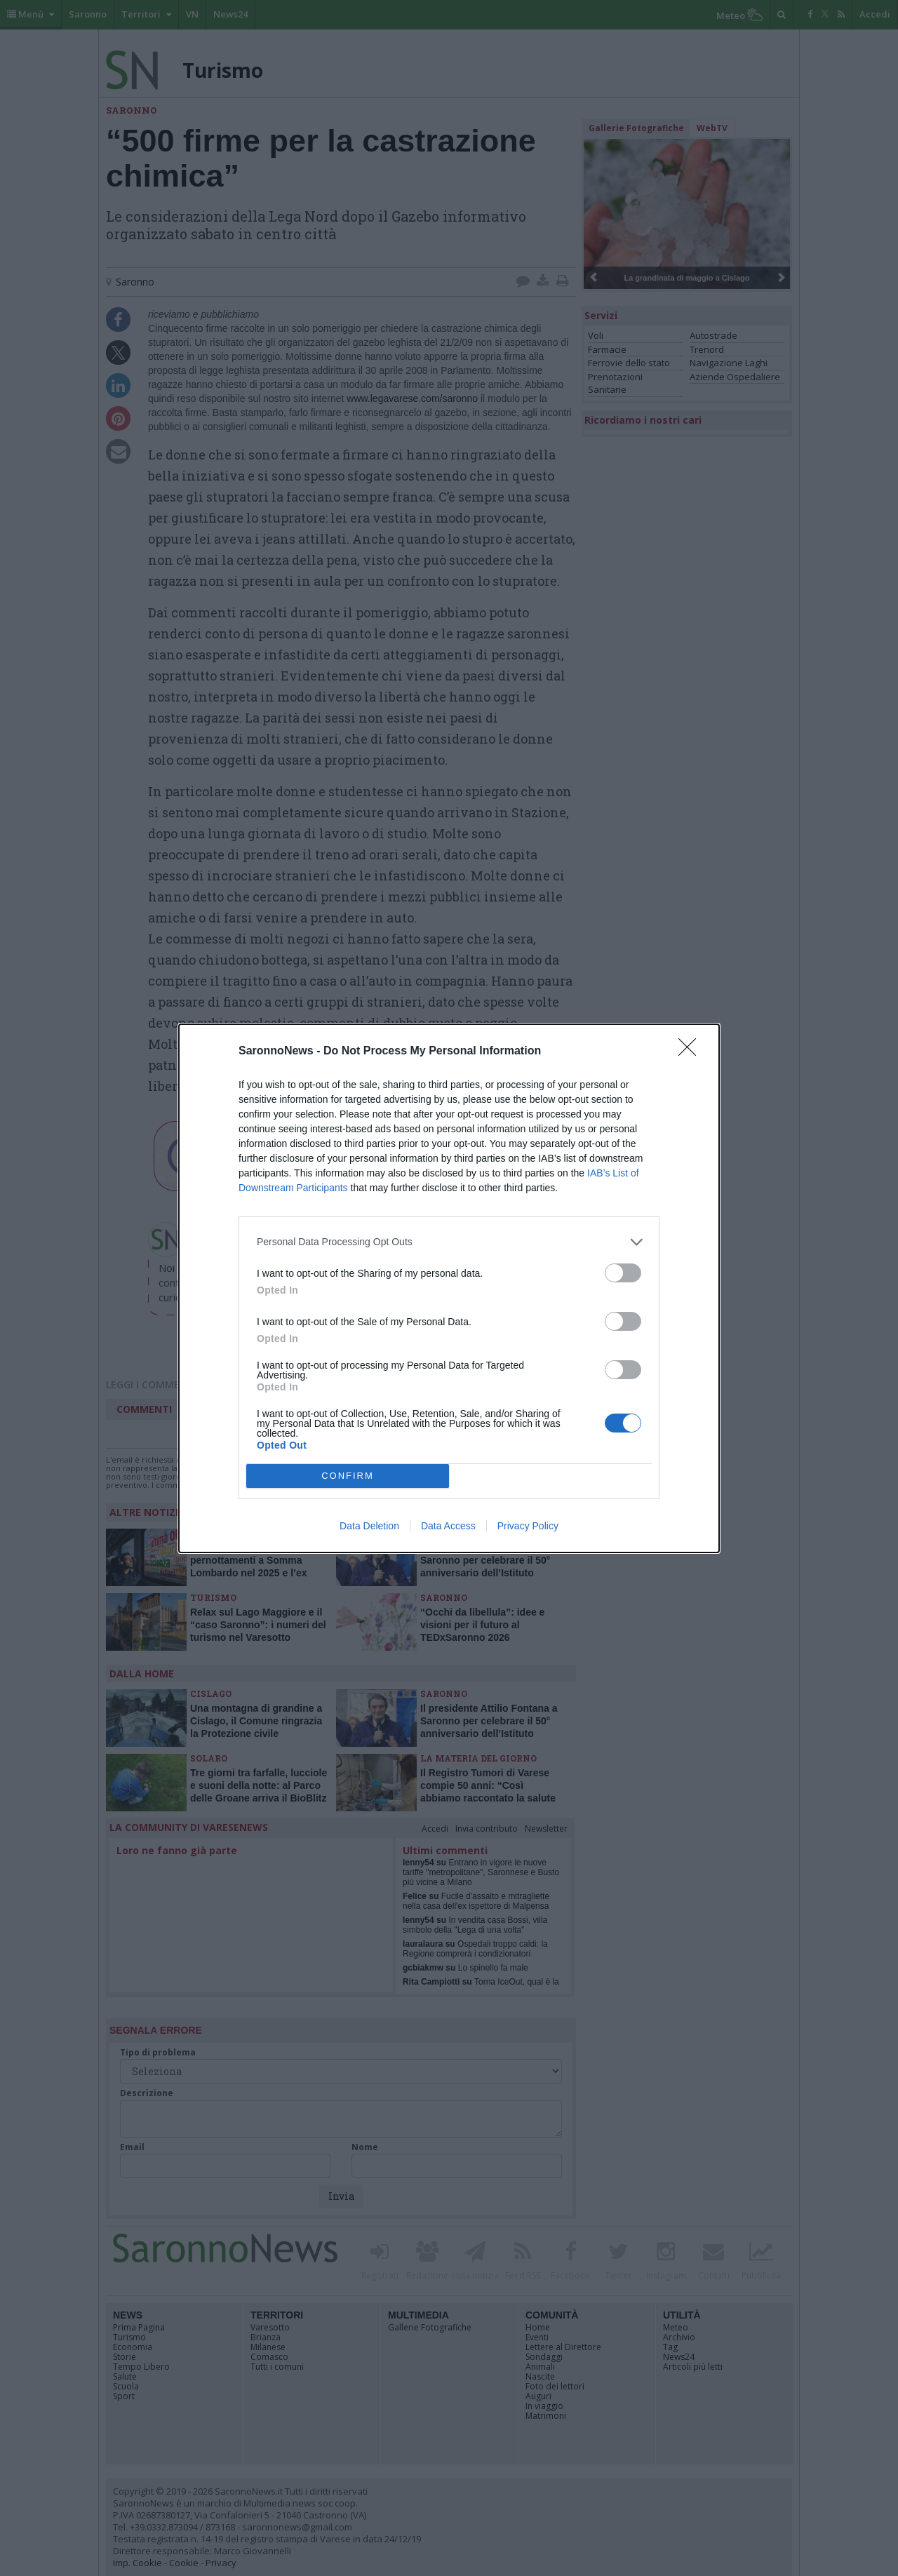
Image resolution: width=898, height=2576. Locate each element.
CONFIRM (347, 1475)
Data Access (448, 1525)
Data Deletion (369, 1525)
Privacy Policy (527, 1525)
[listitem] (449, 1242)
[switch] (623, 1272)
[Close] (691, 1051)
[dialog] (449, 1288)
